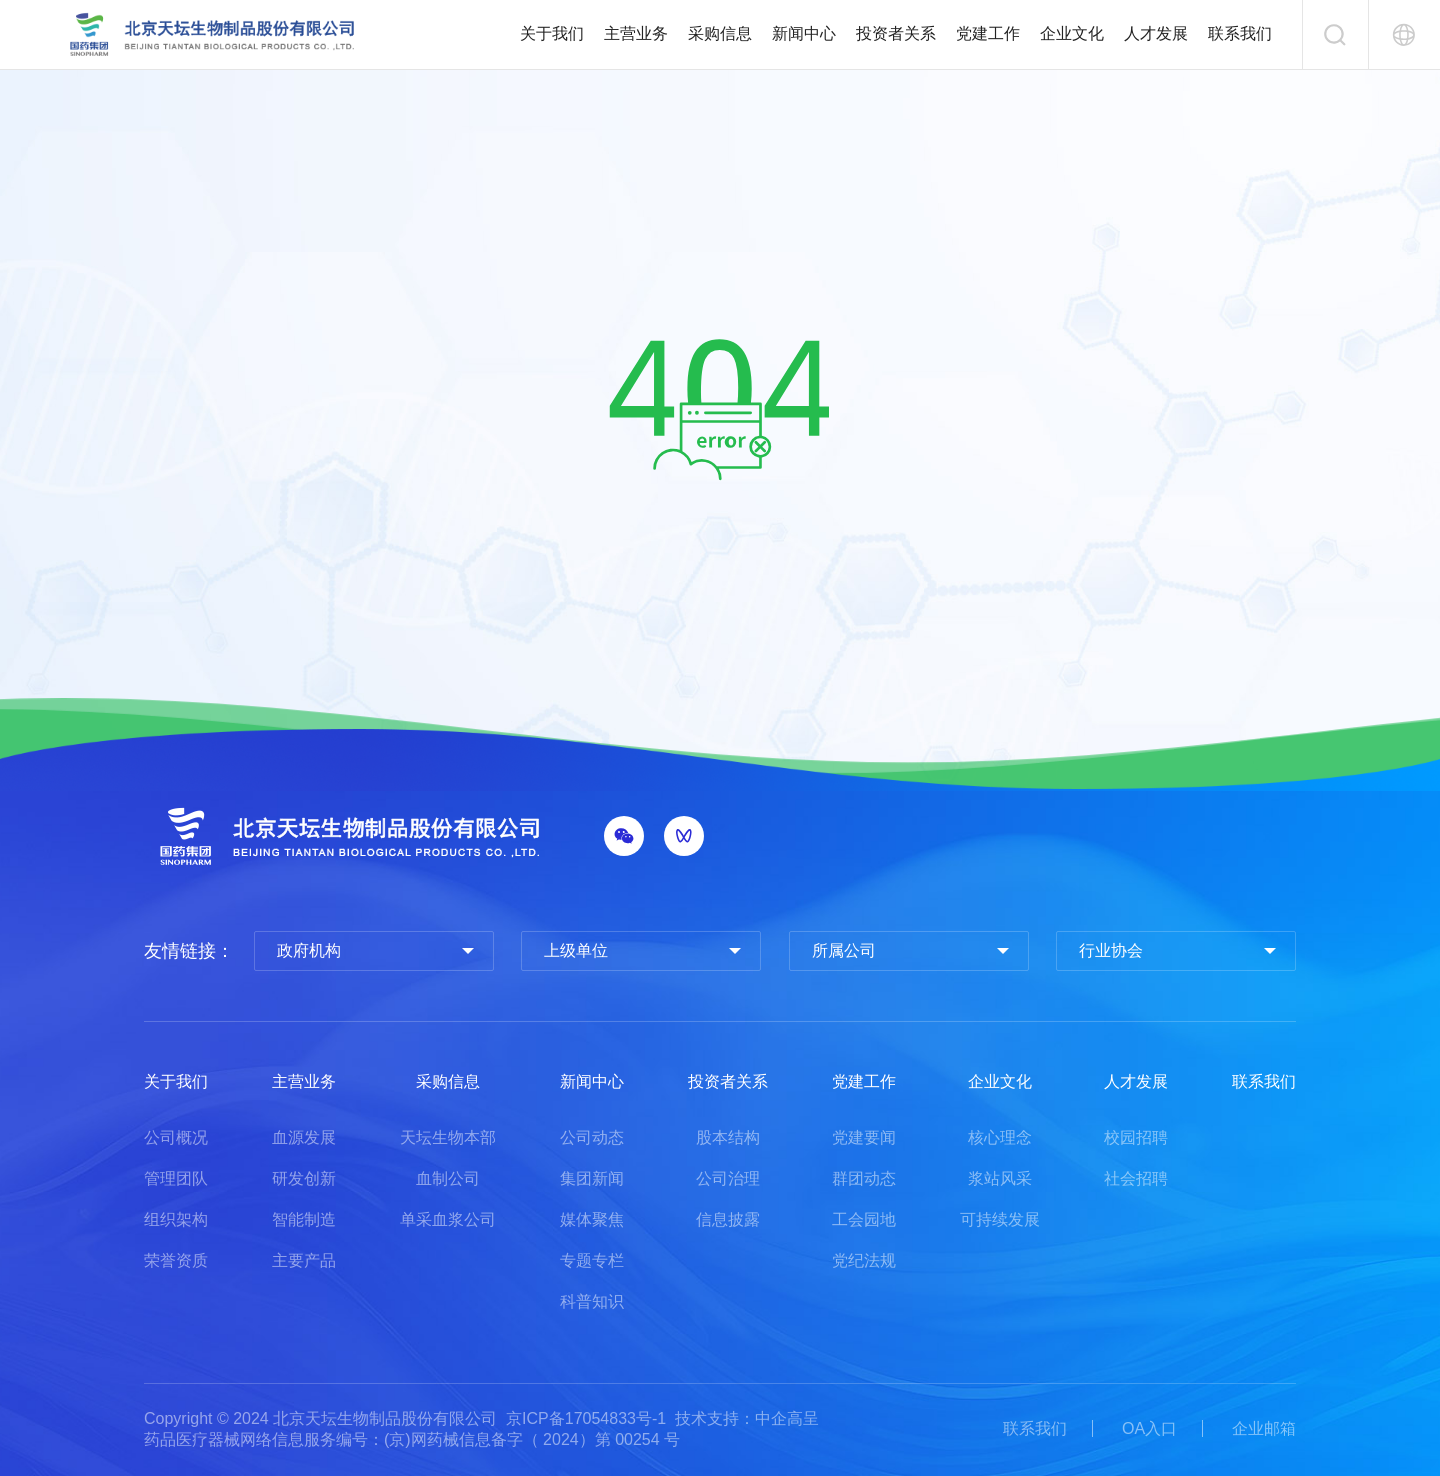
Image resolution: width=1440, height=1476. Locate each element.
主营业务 (636, 33)
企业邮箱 (1264, 1428)
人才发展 (1156, 33)
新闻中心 (804, 33)
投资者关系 (896, 33)
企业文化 (1072, 33)
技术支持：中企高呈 (747, 1418)
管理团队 (176, 1178)
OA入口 (1149, 1428)
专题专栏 (592, 1260)
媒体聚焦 (592, 1219)
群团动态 (864, 1178)
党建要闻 (864, 1137)
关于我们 (552, 33)
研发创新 (304, 1178)
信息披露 (728, 1219)
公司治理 (728, 1178)
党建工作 (988, 33)
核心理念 (1000, 1137)
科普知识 (592, 1301)
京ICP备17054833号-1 (586, 1418)
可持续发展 (1000, 1219)
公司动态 (592, 1137)
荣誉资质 (176, 1260)
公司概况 (176, 1137)
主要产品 (304, 1260)
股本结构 (728, 1137)
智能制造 (304, 1219)
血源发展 (304, 1137)
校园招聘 (1136, 1137)
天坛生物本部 (448, 1137)
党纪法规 (864, 1260)
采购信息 (720, 33)
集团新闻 (592, 1178)
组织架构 (176, 1219)
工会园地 (864, 1219)
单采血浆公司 (448, 1219)
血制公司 (448, 1178)
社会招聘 (1136, 1178)
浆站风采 (1000, 1178)
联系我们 (1240, 33)
